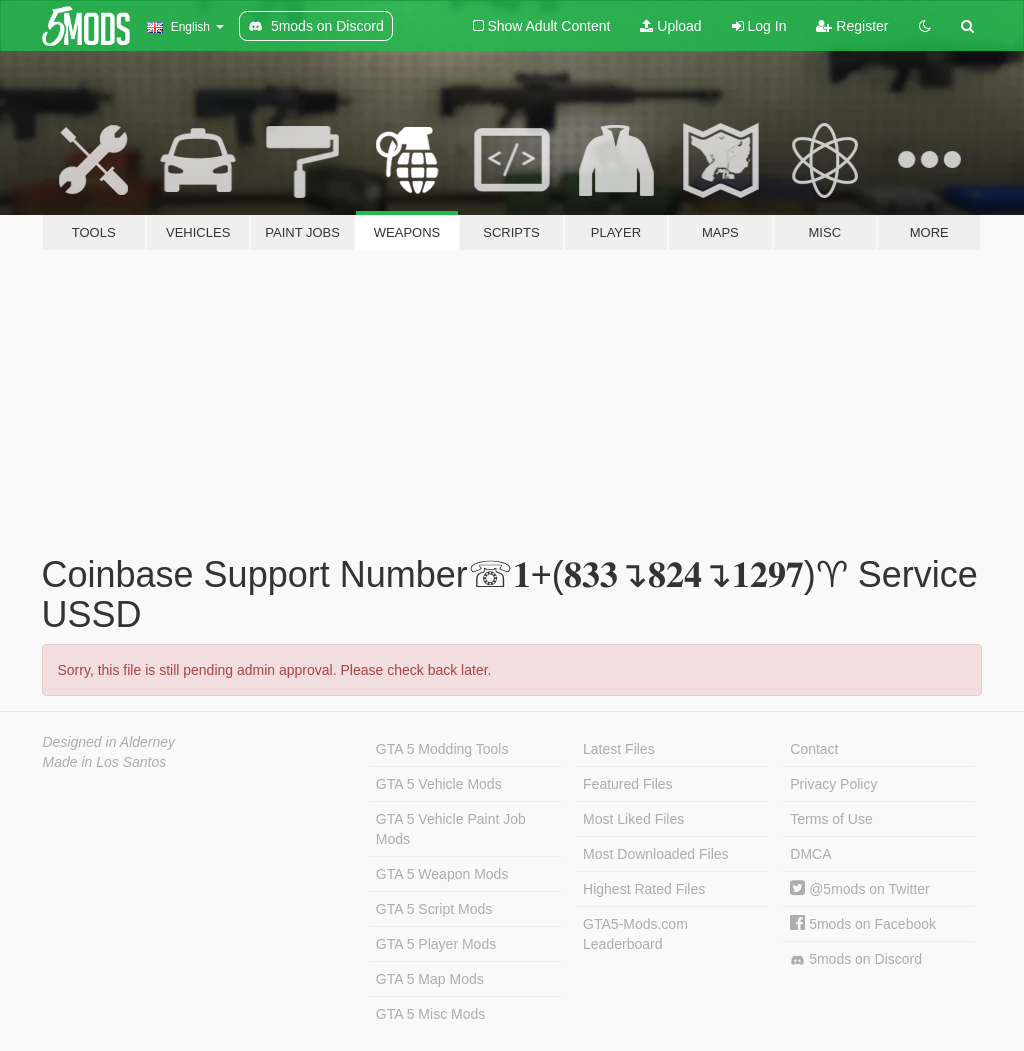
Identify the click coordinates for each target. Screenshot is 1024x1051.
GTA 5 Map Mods (430, 979)
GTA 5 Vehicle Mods (439, 784)
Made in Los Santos (105, 762)
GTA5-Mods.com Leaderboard (635, 934)
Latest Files (619, 749)
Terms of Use (831, 819)
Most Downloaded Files (656, 854)
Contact (814, 749)
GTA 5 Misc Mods (430, 1014)
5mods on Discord (856, 959)
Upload (670, 26)
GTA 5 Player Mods (436, 944)
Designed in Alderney (109, 742)
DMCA (810, 854)
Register (852, 26)
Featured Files (627, 784)
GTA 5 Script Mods (434, 909)
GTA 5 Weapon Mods (442, 874)
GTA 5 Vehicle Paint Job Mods (451, 829)
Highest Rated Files (644, 889)
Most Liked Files (633, 819)
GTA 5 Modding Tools (442, 749)
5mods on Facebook (863, 924)
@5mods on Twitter (859, 889)
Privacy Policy (833, 784)
